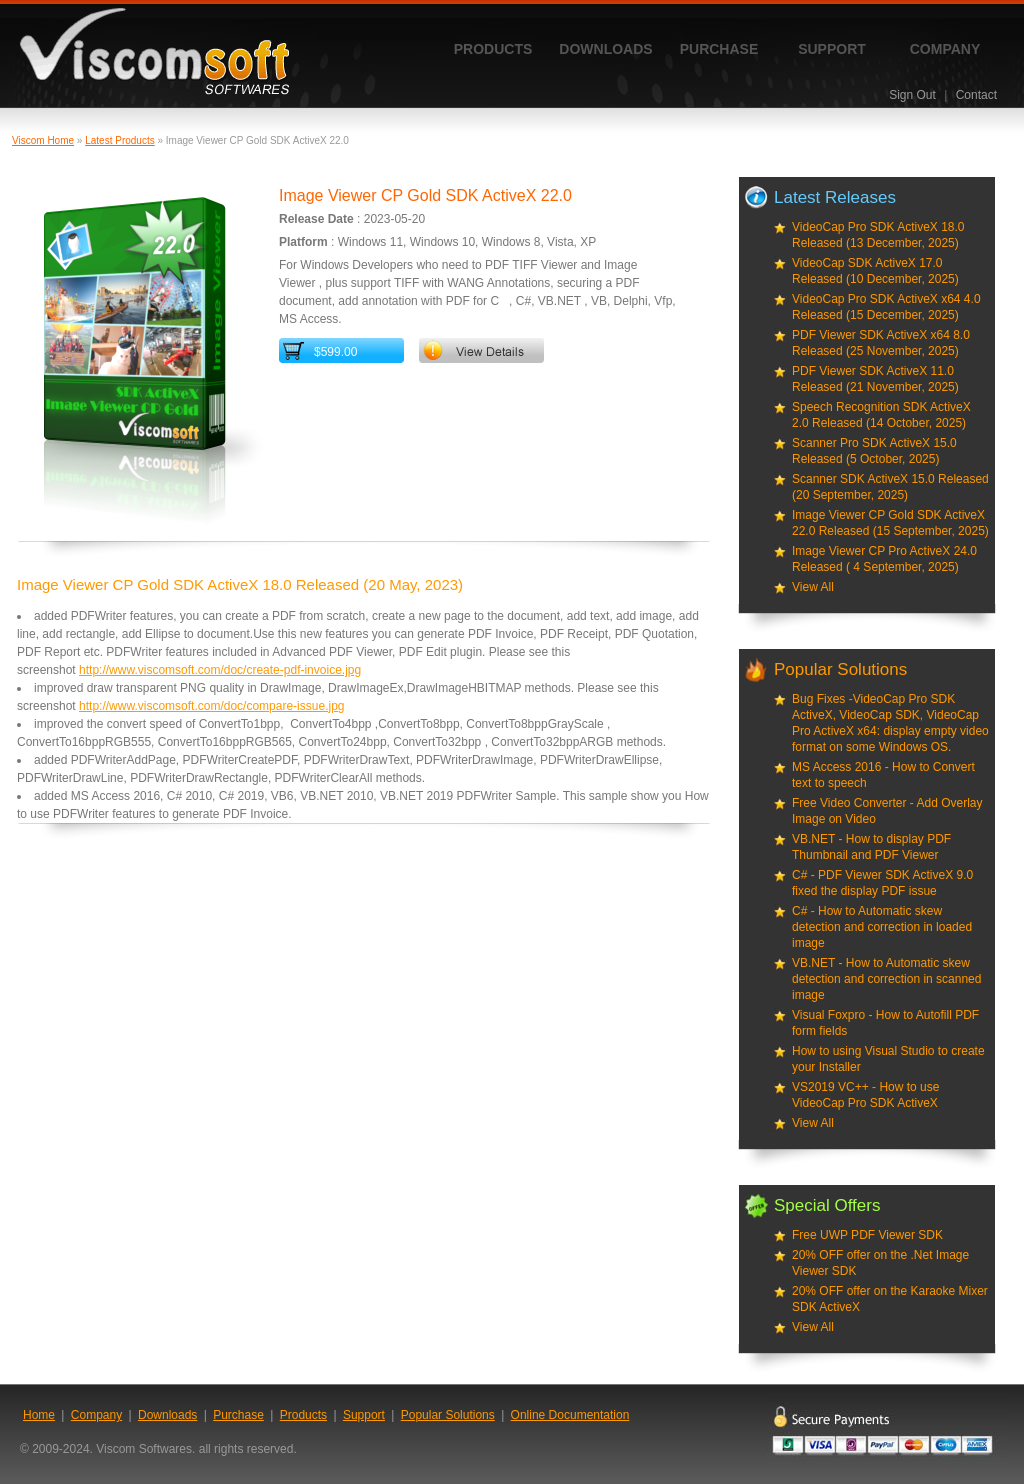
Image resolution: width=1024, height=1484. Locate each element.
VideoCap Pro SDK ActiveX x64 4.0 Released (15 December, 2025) (886, 307)
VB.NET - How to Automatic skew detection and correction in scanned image (886, 979)
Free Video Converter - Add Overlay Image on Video (887, 811)
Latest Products (119, 140)
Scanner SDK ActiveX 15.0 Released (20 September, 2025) (890, 487)
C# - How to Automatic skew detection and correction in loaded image (882, 927)
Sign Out (912, 95)
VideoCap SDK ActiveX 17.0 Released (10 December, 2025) (875, 271)
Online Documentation (570, 1415)
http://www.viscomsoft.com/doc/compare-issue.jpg (211, 706)
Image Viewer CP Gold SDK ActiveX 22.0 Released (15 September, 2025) (890, 523)
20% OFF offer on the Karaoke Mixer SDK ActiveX (890, 1299)
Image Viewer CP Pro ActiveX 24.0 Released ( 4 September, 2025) (884, 559)
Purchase (719, 49)
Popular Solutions (448, 1415)
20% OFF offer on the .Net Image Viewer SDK (880, 1263)
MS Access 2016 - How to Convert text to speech (883, 775)
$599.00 (335, 352)
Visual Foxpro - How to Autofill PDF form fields (885, 1023)
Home (39, 1415)
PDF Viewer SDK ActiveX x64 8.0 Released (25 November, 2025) (881, 343)
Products (493, 49)
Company (945, 49)
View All (813, 587)
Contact (976, 95)
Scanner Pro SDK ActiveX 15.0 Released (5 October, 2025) (874, 451)
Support (832, 49)
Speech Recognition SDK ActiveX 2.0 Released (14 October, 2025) (881, 415)
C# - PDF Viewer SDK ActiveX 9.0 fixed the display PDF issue (882, 883)
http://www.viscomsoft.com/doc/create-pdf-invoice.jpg (220, 670)
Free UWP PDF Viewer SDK (867, 1235)
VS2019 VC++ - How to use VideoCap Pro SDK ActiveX (865, 1095)
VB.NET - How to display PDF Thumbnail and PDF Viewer (871, 847)
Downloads (605, 49)
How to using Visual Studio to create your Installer (888, 1059)
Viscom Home (43, 140)
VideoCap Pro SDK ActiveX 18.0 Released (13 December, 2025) (878, 235)
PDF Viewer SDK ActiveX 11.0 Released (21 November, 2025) (875, 379)
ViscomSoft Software (154, 51)
